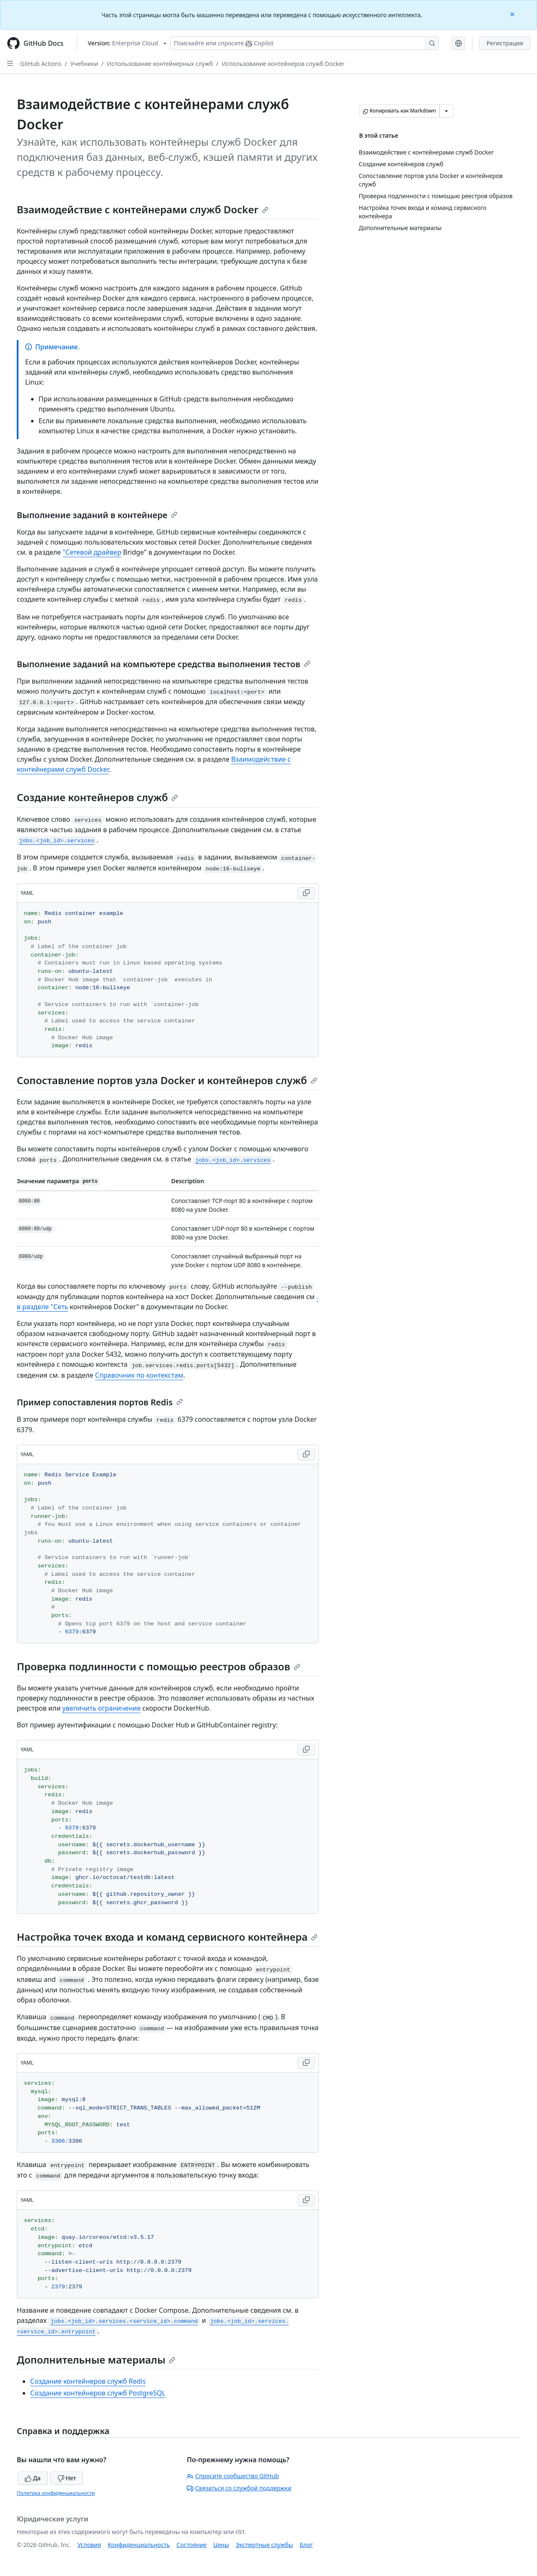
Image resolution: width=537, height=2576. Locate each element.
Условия (89, 2545)
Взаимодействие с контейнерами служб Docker (142, 209)
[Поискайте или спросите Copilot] (304, 43)
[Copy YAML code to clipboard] (306, 893)
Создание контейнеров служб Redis (88, 2381)
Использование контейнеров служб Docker (283, 64)
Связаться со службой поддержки (239, 2488)
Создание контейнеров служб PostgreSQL (97, 2393)
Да (33, 2478)
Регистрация (504, 43)
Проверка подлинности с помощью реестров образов (158, 1666)
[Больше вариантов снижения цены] (446, 111)
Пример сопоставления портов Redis (100, 1402)
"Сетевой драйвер (92, 552)
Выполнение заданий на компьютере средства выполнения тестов (163, 664)
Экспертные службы (264, 2545)
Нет (66, 2478)
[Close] (513, 13)
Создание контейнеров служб (97, 797)
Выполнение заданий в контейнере (97, 515)
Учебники (84, 64)
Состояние (192, 2545)
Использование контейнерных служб (160, 64)
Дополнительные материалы (96, 2359)
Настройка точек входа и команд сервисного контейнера (167, 1937)
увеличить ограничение (102, 1708)
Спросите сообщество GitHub (233, 2476)
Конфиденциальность (139, 2545)
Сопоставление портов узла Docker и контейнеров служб (167, 1080)
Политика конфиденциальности (56, 2493)
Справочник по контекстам (139, 1375)
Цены (221, 2545)
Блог (306, 2545)
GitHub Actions (40, 64)
